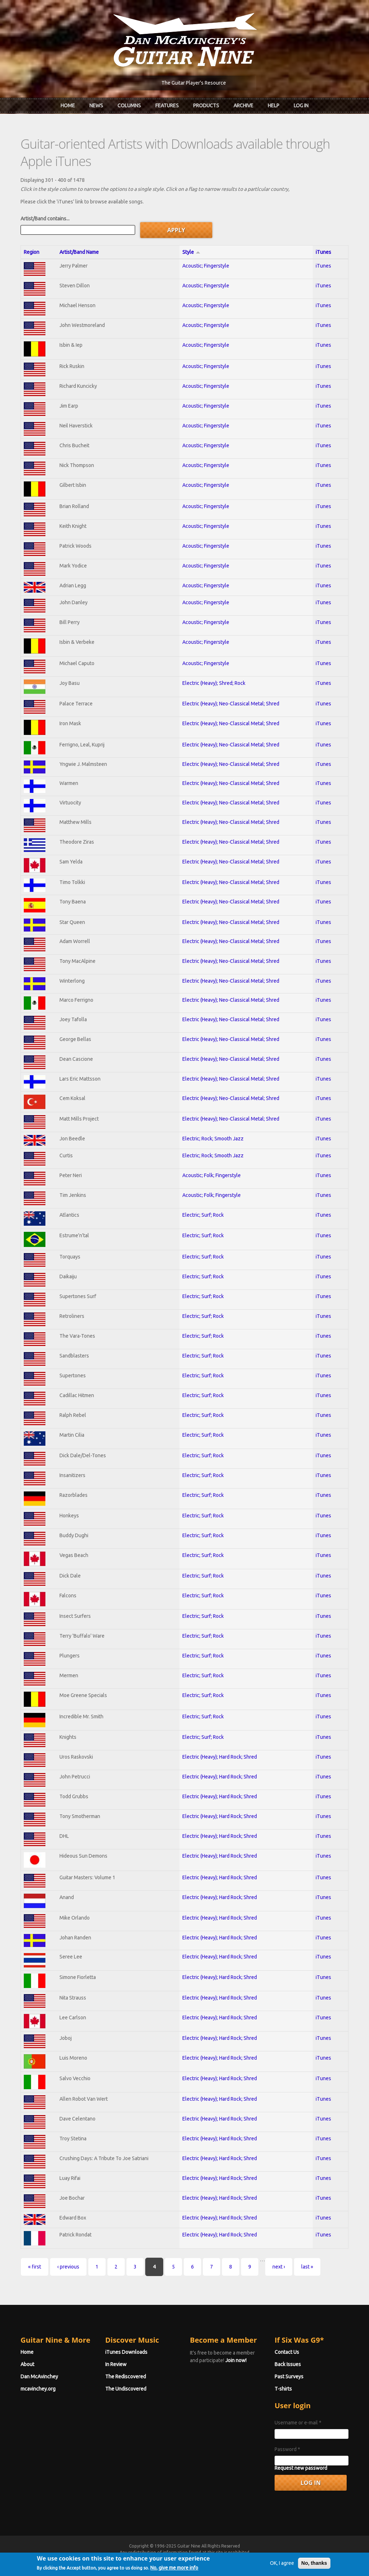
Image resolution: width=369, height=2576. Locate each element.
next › (278, 2267)
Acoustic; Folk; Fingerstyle (211, 1175)
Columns (129, 105)
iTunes (323, 252)
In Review (115, 2364)
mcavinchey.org (38, 2389)
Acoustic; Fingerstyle (205, 266)
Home (68, 105)
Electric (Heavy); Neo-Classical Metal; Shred (230, 703)
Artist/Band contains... (45, 218)
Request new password (301, 2468)
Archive (243, 105)
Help (273, 105)
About (27, 2364)
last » (307, 2267)
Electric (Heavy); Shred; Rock (213, 683)
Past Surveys (289, 2376)
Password (287, 2449)
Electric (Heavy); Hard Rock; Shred (219, 1757)
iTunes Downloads (126, 2352)
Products (206, 105)
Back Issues (288, 2364)
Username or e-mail (298, 2422)
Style (191, 252)
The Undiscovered (125, 2389)
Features (167, 105)
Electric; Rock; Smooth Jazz (213, 1138)
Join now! (235, 2360)
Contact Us (287, 2352)
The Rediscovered (125, 2376)
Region (31, 252)
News (96, 105)
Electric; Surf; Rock (203, 1215)
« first (34, 2267)
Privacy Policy (271, 2559)
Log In (301, 105)
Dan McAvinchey (39, 2376)
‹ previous (68, 2267)
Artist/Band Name (79, 252)
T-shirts (283, 2389)
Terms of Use (222, 2559)
